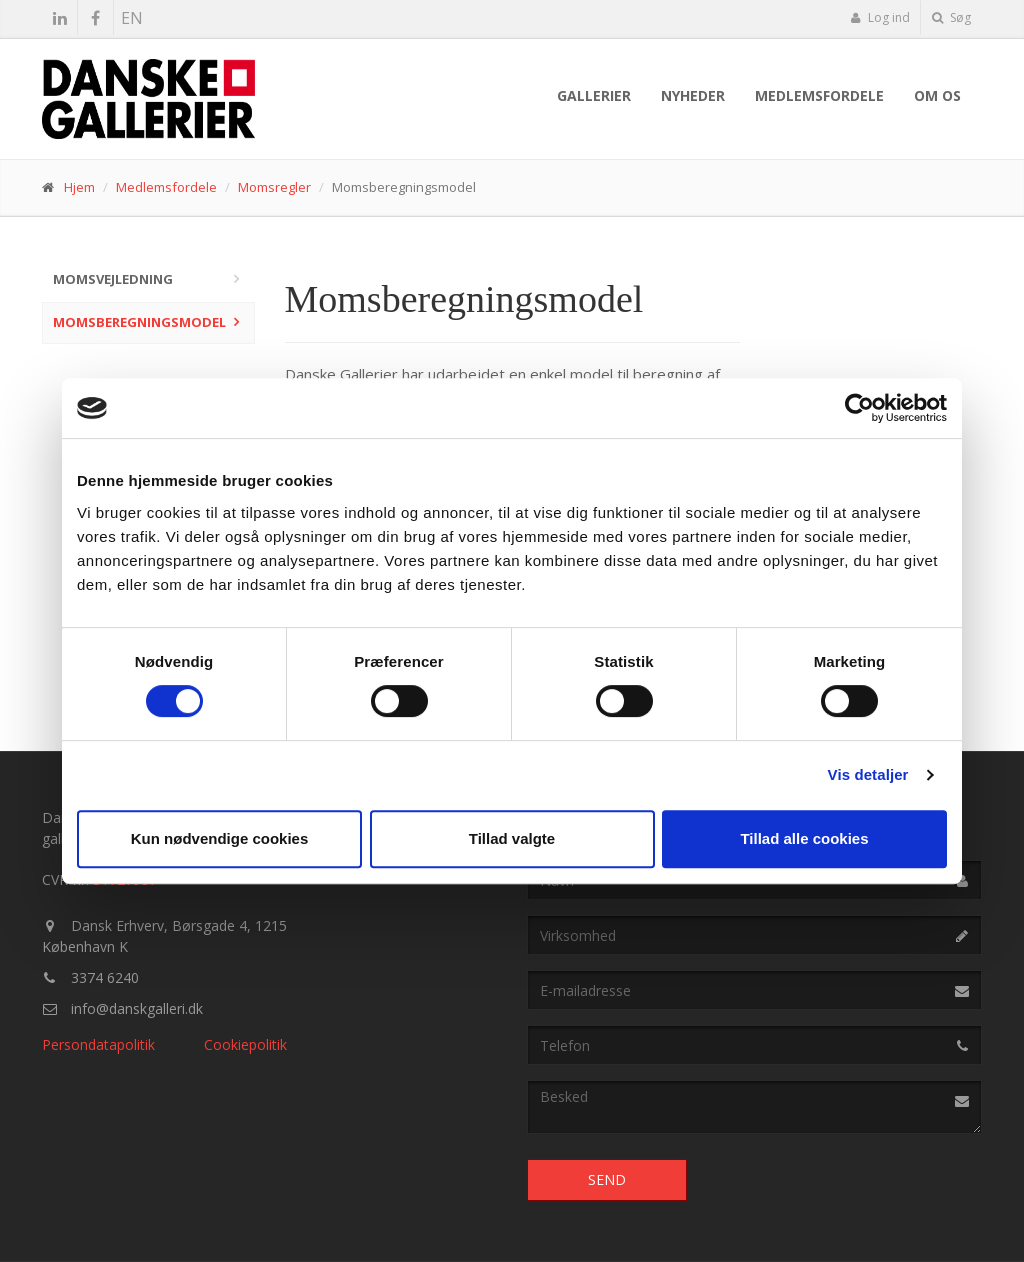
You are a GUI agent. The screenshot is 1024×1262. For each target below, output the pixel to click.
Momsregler (274, 187)
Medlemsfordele (819, 95)
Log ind (880, 17)
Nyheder (693, 95)
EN (132, 18)
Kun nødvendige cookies (220, 838)
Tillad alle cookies (804, 838)
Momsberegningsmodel (139, 322)
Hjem (79, 187)
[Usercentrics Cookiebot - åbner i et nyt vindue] (859, 408)
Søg (951, 17)
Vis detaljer (868, 774)
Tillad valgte (512, 838)
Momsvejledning (113, 279)
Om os (937, 95)
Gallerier (594, 95)
